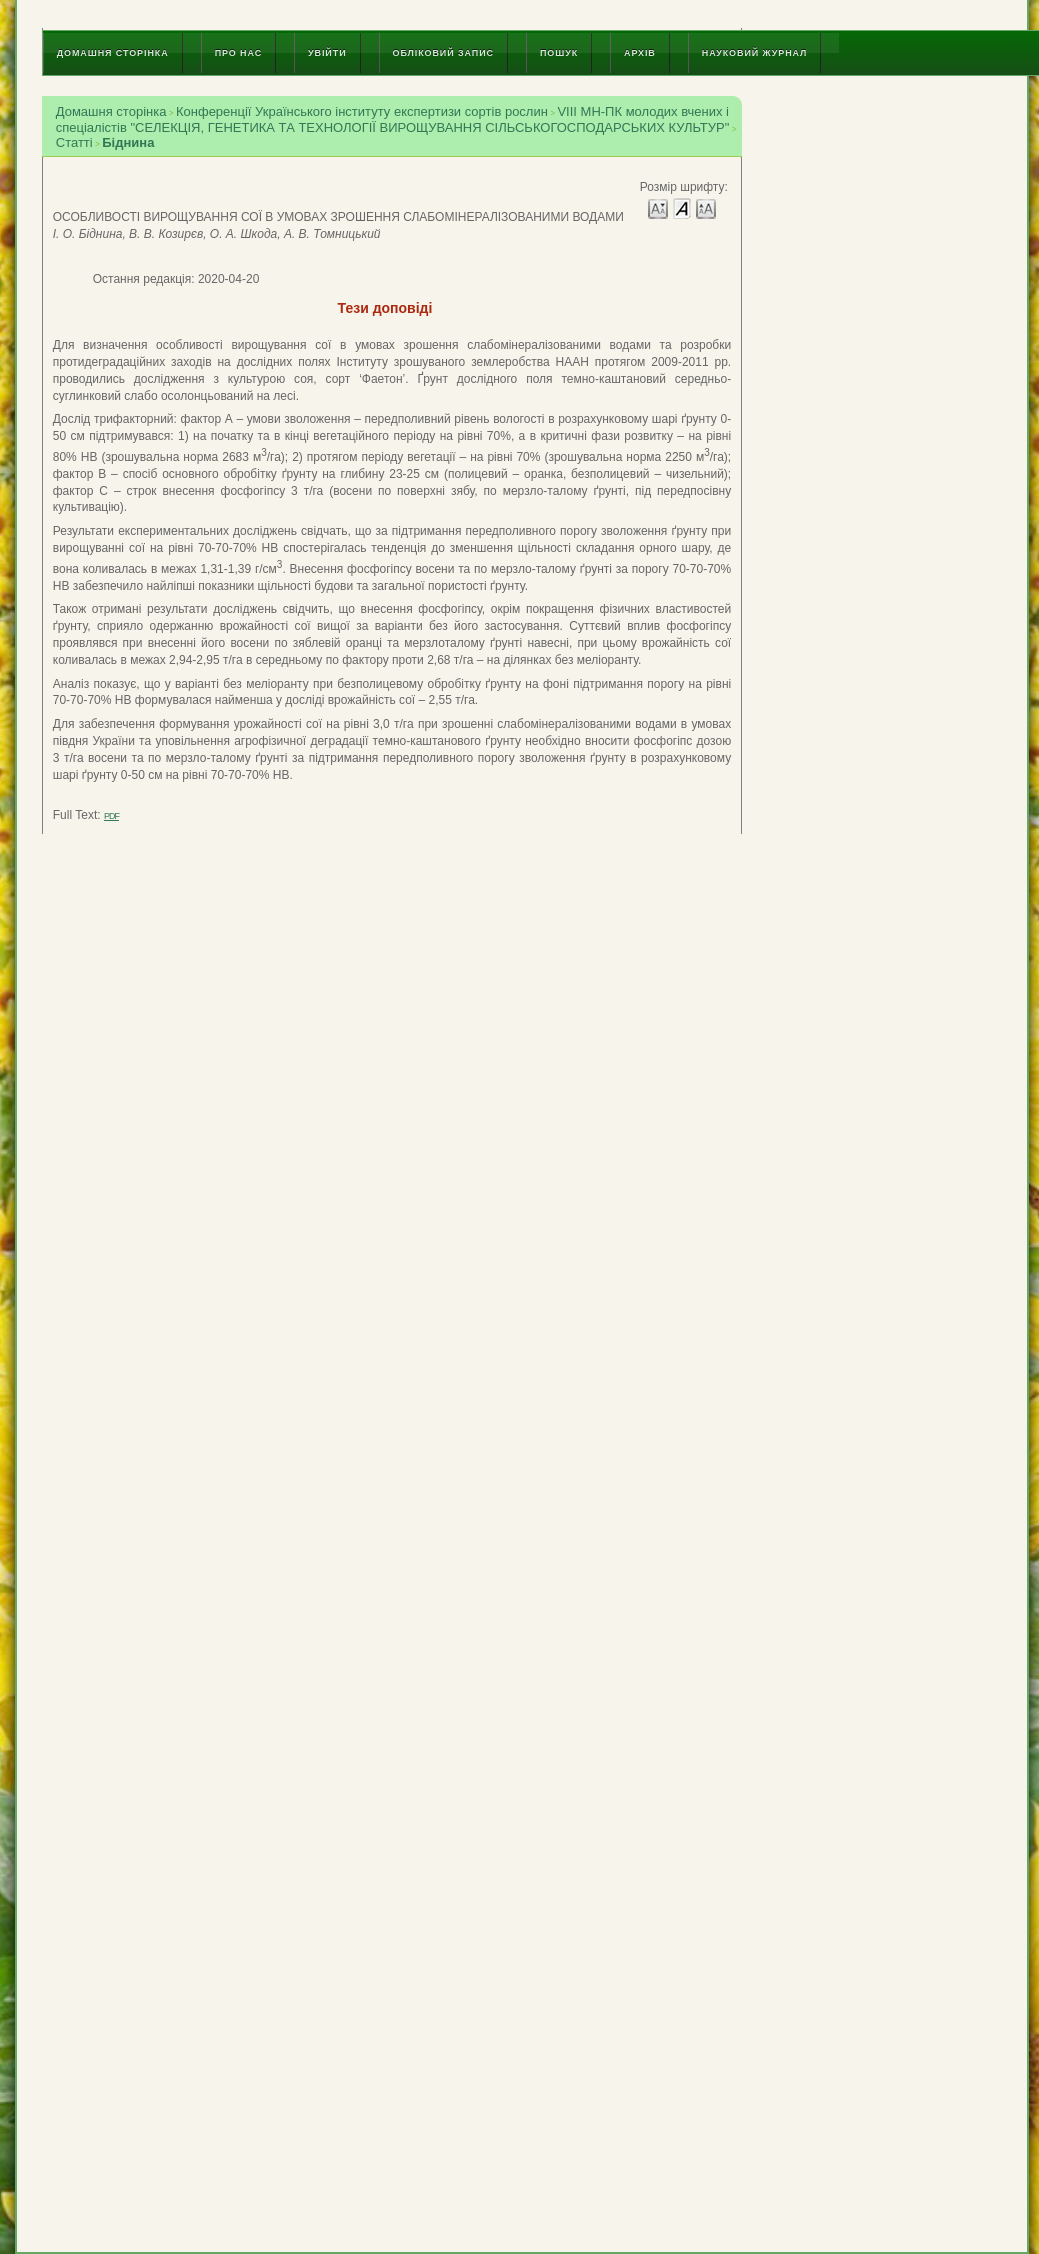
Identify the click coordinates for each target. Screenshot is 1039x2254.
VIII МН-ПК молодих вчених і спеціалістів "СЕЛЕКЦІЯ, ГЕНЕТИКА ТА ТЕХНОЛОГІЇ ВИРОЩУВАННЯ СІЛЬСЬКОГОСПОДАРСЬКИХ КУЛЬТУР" (393, 119)
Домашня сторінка (113, 53)
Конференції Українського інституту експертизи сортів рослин (362, 111)
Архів (640, 53)
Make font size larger (706, 207)
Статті (74, 142)
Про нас (238, 53)
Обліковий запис (443, 53)
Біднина (128, 142)
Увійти (327, 53)
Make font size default (682, 207)
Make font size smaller (658, 207)
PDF (111, 816)
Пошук (559, 53)
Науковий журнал (755, 53)
